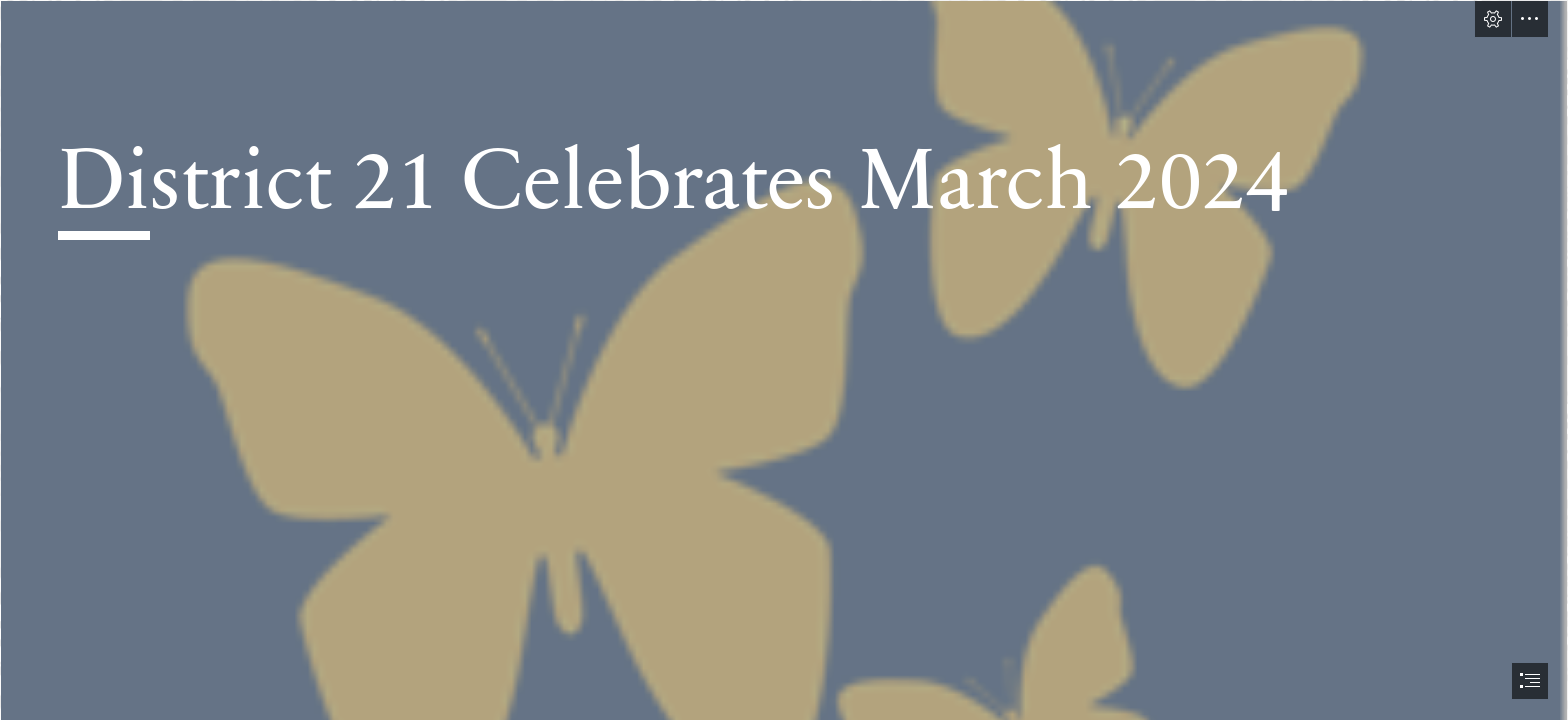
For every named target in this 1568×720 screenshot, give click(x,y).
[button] (1493, 19)
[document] (784, 360)
